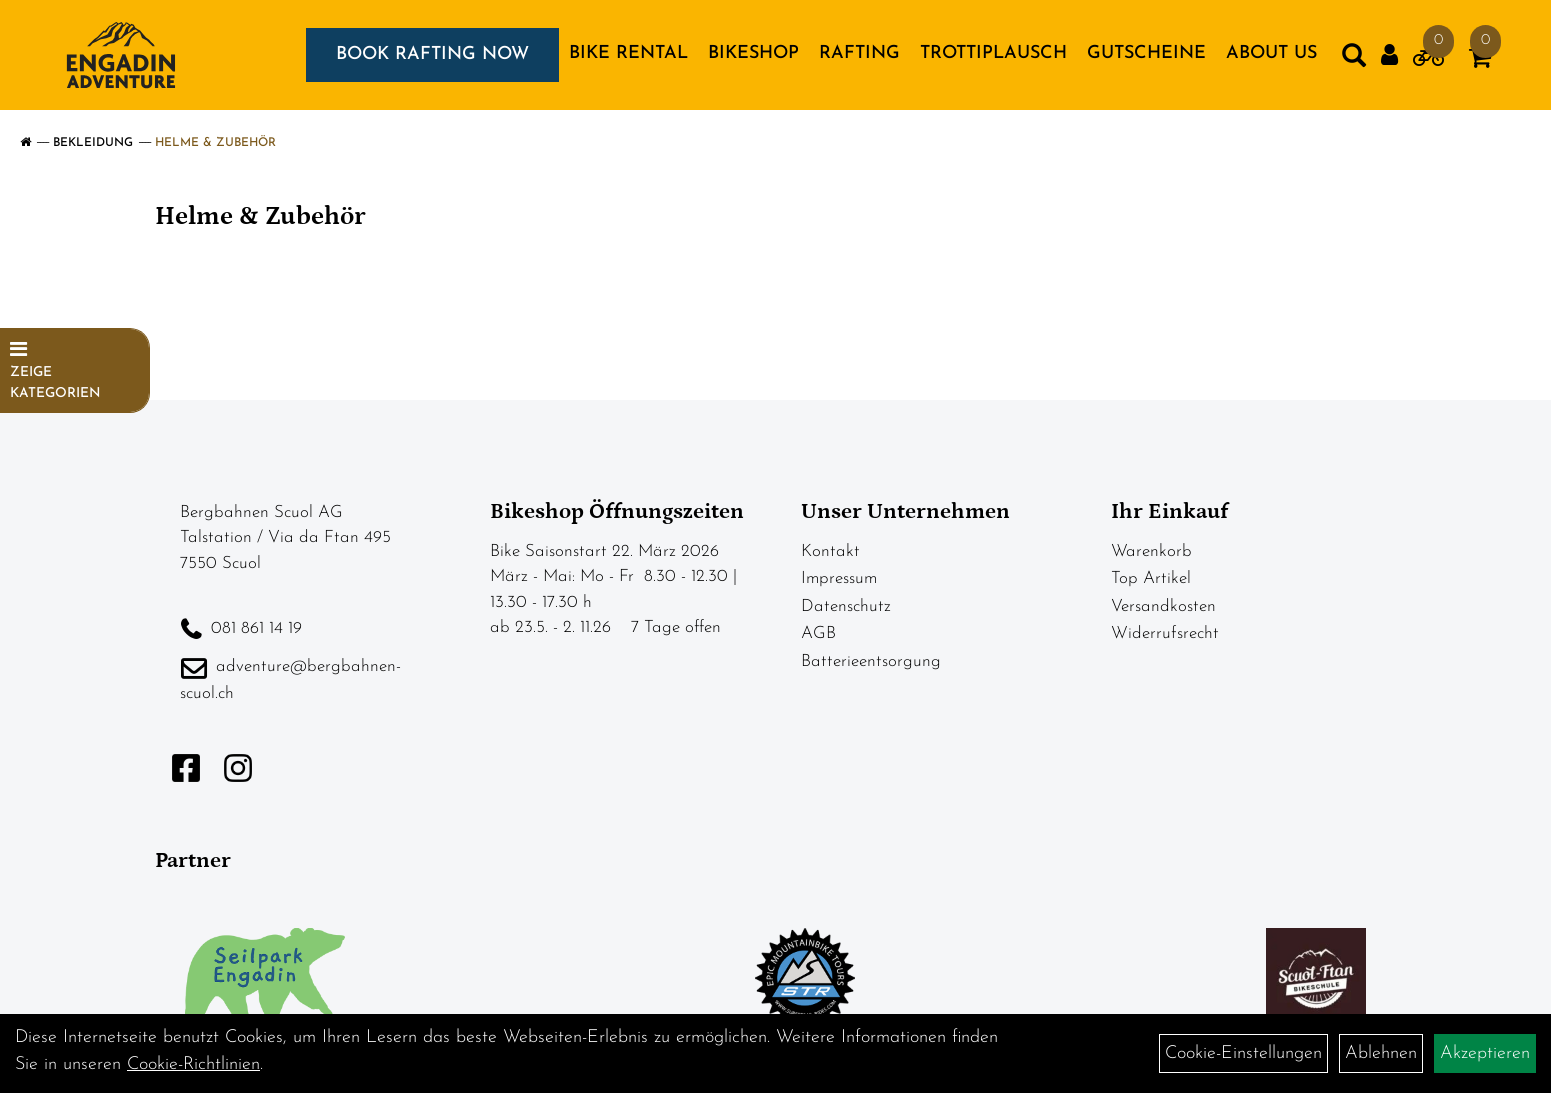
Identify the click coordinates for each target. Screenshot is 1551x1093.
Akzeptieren (1485, 1053)
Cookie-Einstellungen (1243, 1053)
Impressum (839, 578)
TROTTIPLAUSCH (993, 53)
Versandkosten (1163, 606)
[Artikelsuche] (1354, 60)
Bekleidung (93, 143)
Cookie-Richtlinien (193, 1064)
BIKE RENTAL (628, 53)
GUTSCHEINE (1146, 53)
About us (1271, 53)
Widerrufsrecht (1165, 633)
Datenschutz (846, 606)
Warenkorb (1151, 551)
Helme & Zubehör (215, 143)
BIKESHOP (753, 53)
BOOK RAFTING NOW (432, 54)
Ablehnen (1381, 1053)
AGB (818, 633)
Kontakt (830, 551)
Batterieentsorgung (871, 661)
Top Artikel (1151, 578)
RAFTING (859, 53)
